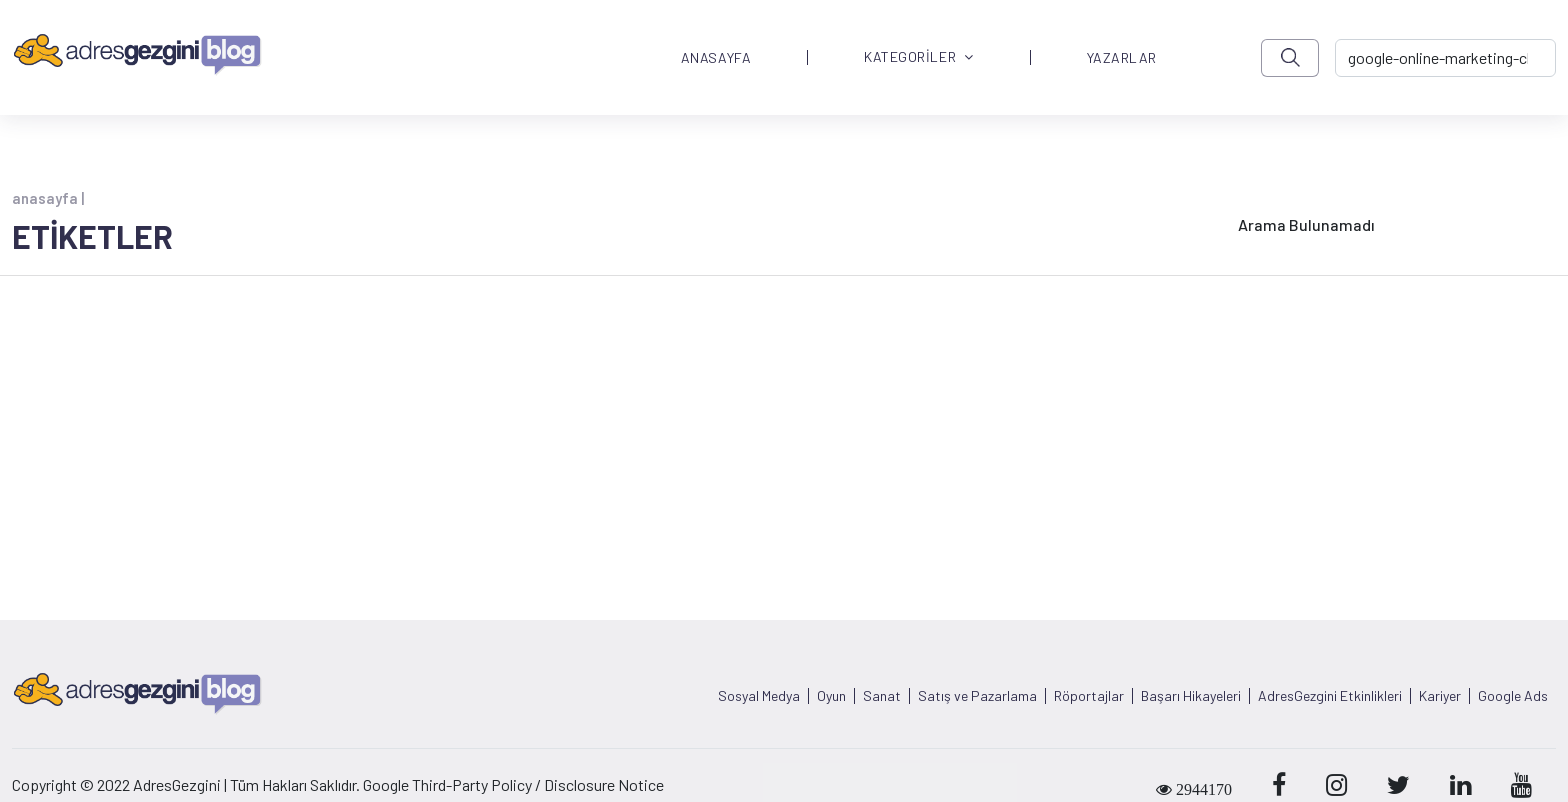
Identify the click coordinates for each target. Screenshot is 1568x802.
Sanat (882, 696)
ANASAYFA (716, 58)
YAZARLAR (1122, 58)
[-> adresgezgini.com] (1445, 58)
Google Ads (1513, 696)
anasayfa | (48, 198)
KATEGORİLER (919, 57)
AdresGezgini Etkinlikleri (1330, 696)
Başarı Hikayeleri (1191, 696)
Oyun (831, 696)
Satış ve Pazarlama (977, 696)
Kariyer (1440, 696)
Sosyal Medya (759, 696)
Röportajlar (1089, 696)
